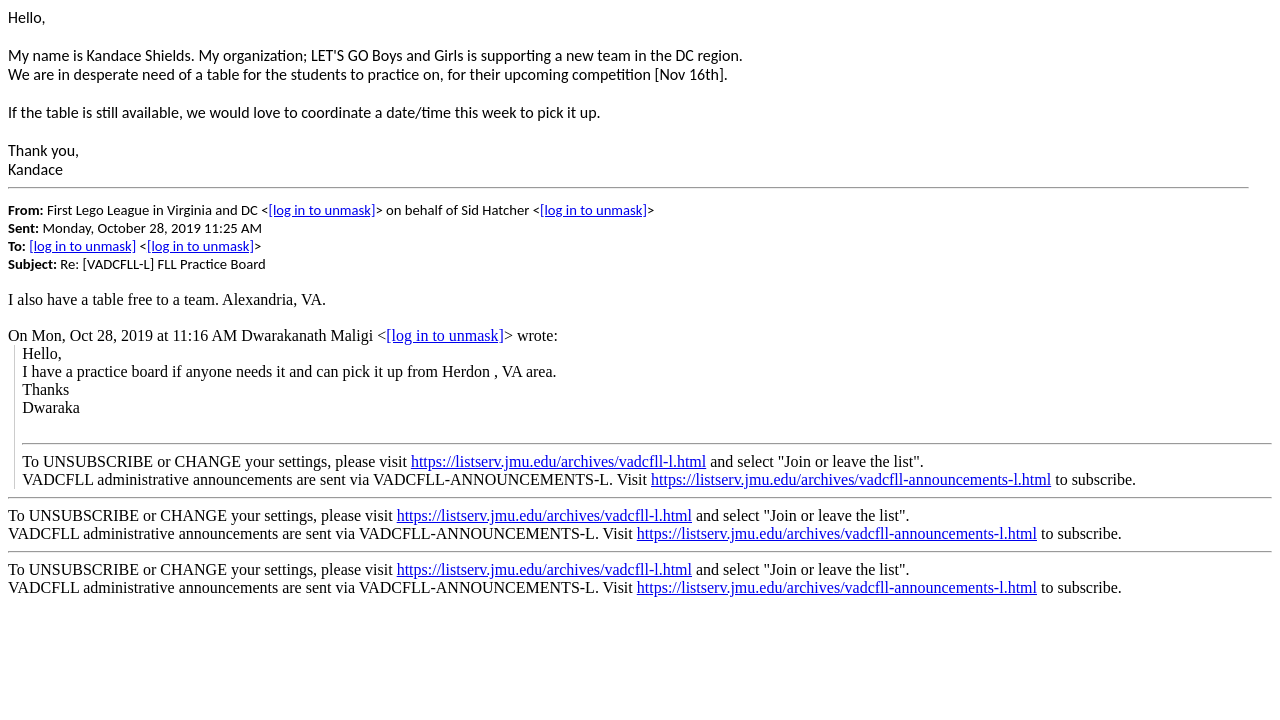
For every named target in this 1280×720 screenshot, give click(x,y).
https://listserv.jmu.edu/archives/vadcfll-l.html (558, 461)
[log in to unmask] (321, 210)
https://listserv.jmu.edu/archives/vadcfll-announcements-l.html (851, 479)
